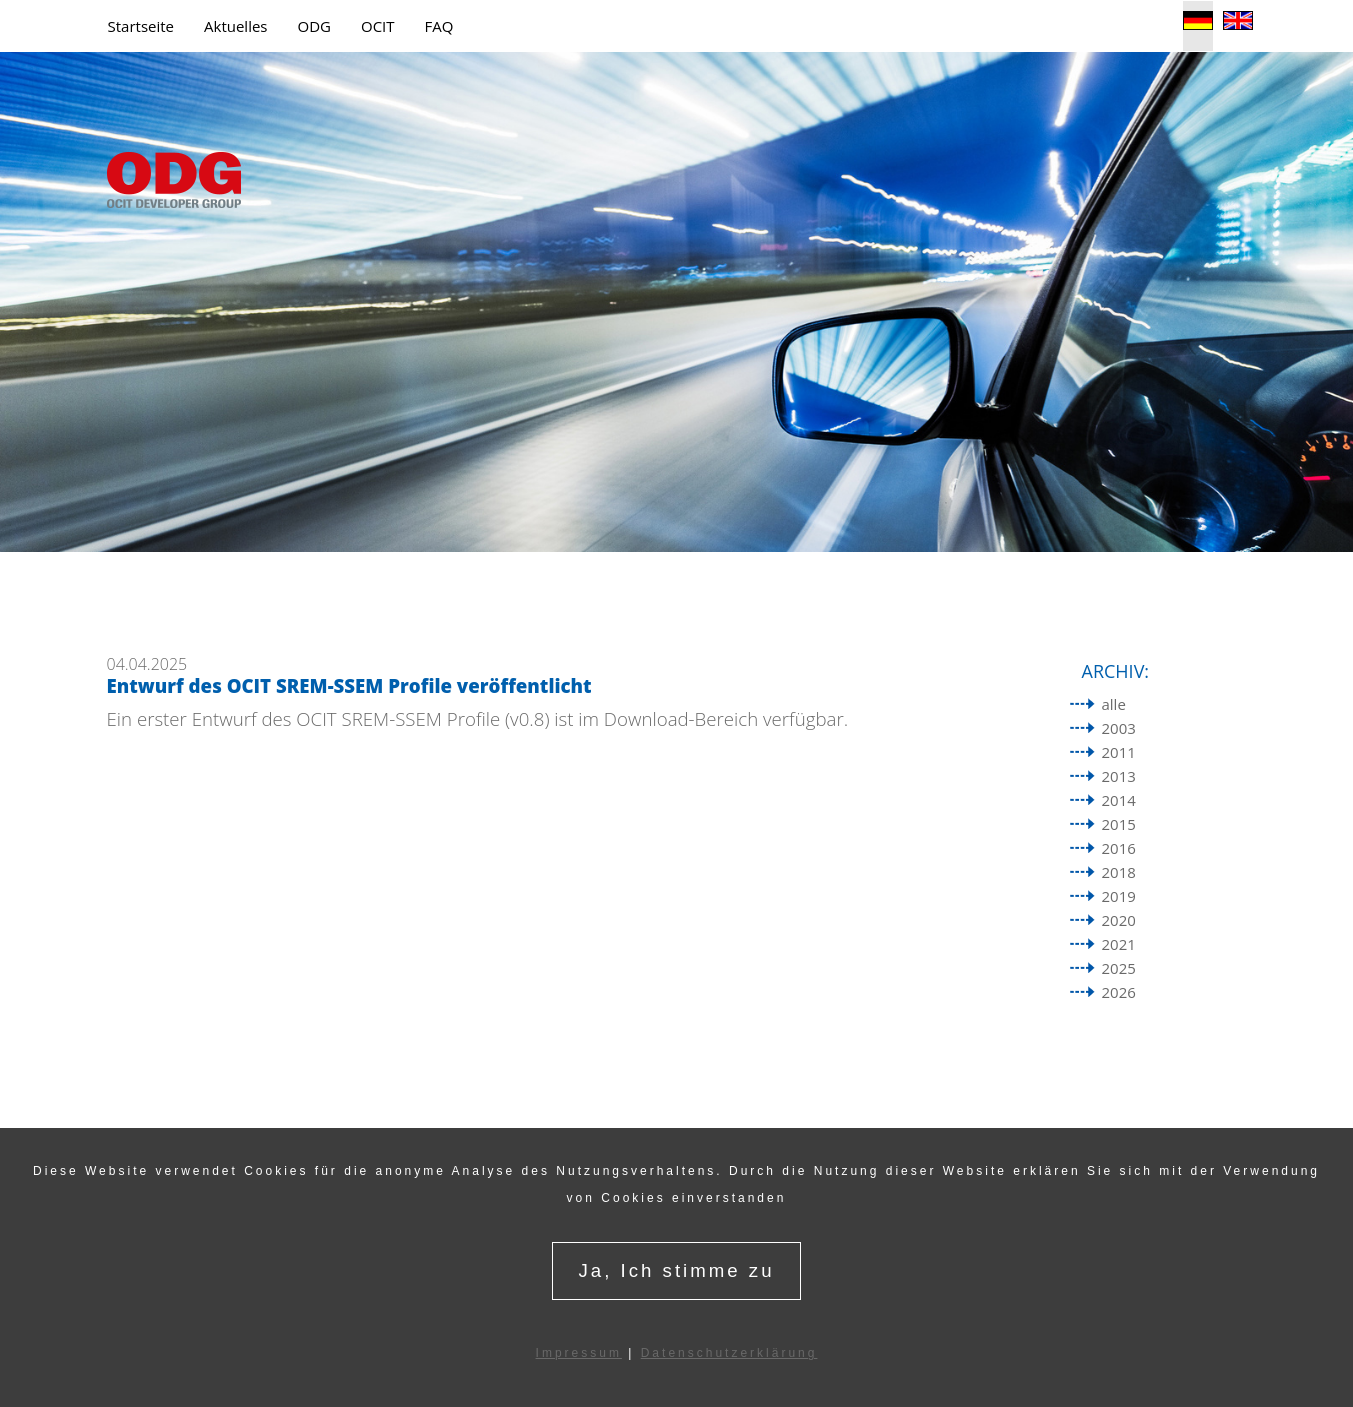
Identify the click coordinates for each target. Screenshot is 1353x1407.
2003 (1119, 728)
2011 (1119, 752)
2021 (1119, 944)
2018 (1119, 872)
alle (1114, 704)
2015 (1119, 824)
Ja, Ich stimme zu (676, 1270)
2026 (1119, 992)
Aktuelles (235, 26)
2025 (1119, 968)
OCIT (378, 26)
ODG (314, 26)
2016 (1119, 848)
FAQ (439, 26)
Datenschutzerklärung (729, 1353)
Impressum (579, 1353)
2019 (1119, 896)
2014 (1119, 800)
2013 (1119, 776)
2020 (1119, 920)
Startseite (141, 26)
